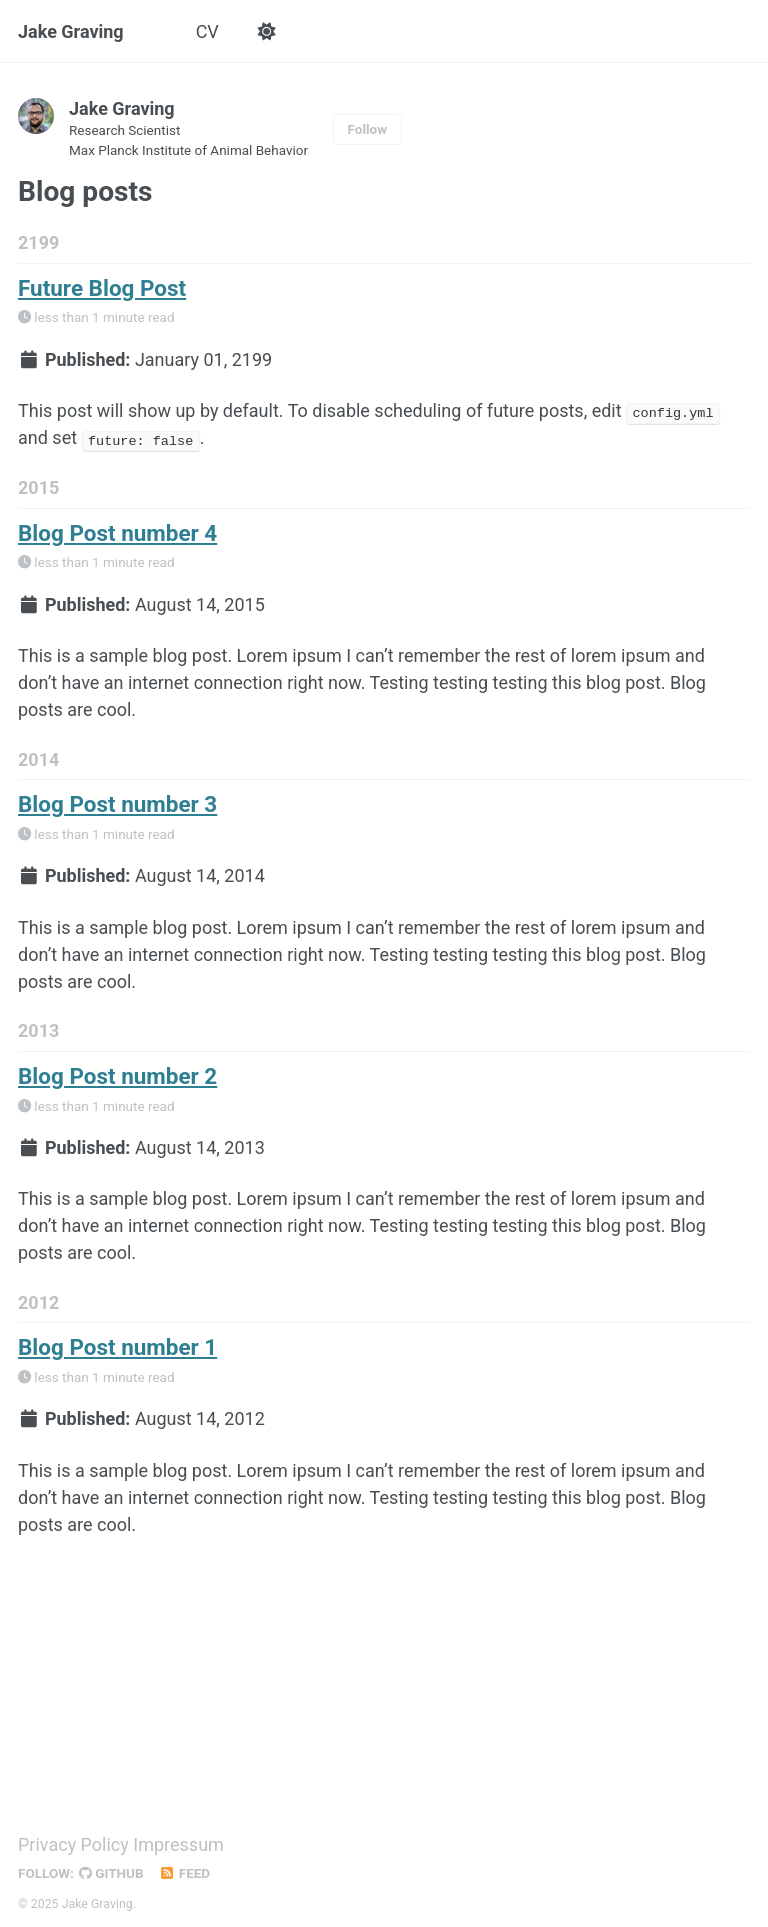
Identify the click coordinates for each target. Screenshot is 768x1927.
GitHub (111, 1868)
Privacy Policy (73, 1839)
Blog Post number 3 (118, 803)
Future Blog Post (102, 289)
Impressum (178, 1839)
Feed (185, 1868)
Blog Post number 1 (118, 1344)
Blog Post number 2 (118, 1073)
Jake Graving (71, 31)
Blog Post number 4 (118, 532)
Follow (368, 130)
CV (207, 31)
